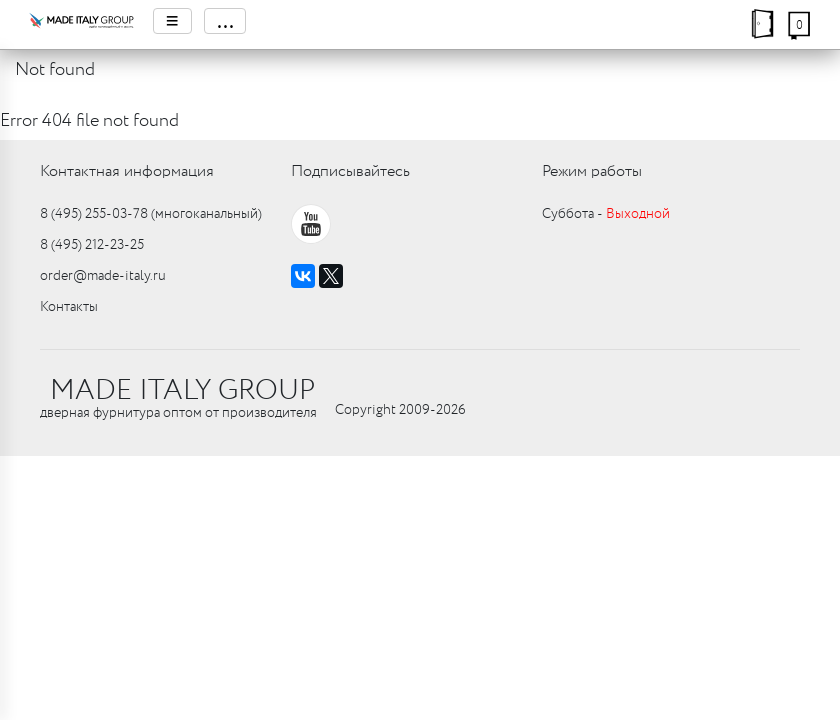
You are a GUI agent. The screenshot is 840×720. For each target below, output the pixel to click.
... (225, 21)
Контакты (69, 307)
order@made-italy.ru (103, 276)
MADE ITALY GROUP (182, 391)
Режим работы (592, 171)
